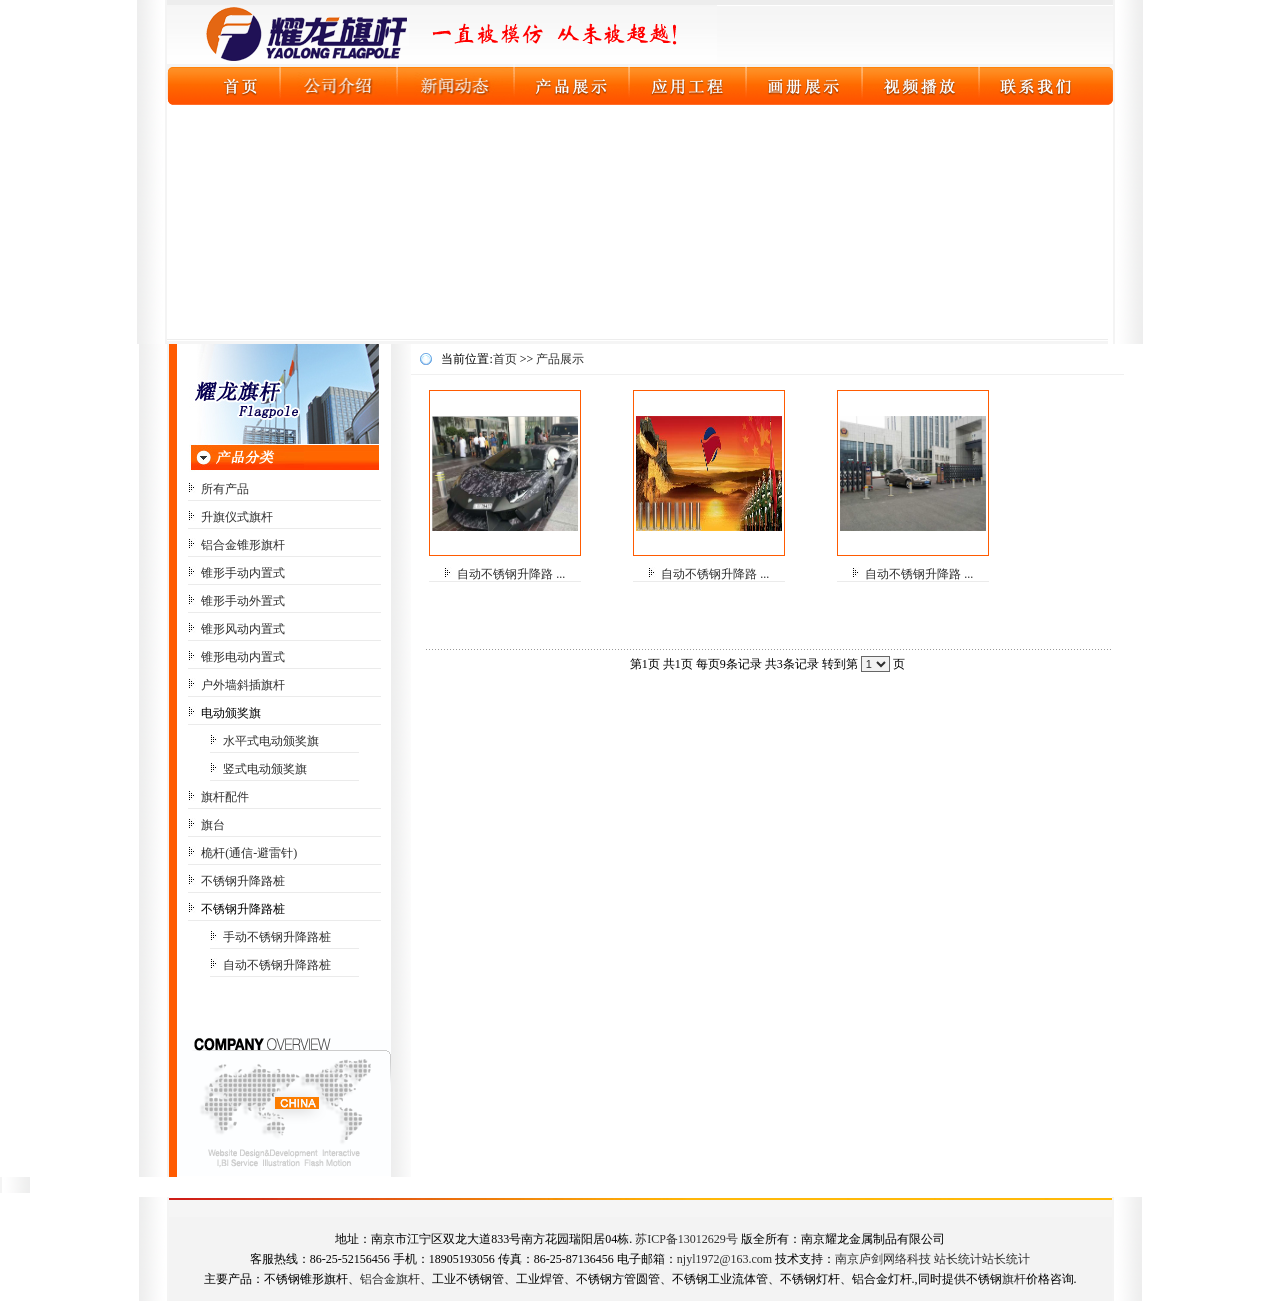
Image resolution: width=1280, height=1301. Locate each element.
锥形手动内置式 (243, 573)
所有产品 (225, 489)
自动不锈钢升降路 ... (511, 574)
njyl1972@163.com (724, 1259)
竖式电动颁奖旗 (265, 769)
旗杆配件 (225, 797)
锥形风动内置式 (243, 629)
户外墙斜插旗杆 (243, 685)
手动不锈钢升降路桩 (277, 937)
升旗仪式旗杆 (237, 517)
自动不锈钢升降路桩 (277, 965)
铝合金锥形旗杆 (243, 545)
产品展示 (560, 359)
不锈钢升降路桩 (243, 881)
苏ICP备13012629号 (686, 1239)
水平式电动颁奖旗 (271, 741)
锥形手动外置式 (243, 601)
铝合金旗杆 (390, 1279)
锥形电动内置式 (243, 657)
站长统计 (958, 1259)
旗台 (213, 825)
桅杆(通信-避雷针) (249, 853)
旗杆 (1014, 1279)
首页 (505, 359)
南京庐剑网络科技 (883, 1259)
